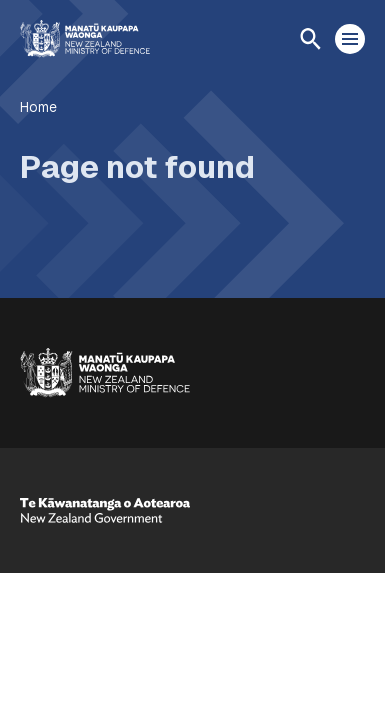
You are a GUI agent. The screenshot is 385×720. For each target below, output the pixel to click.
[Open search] (310, 39)
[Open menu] (350, 39)
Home (38, 107)
